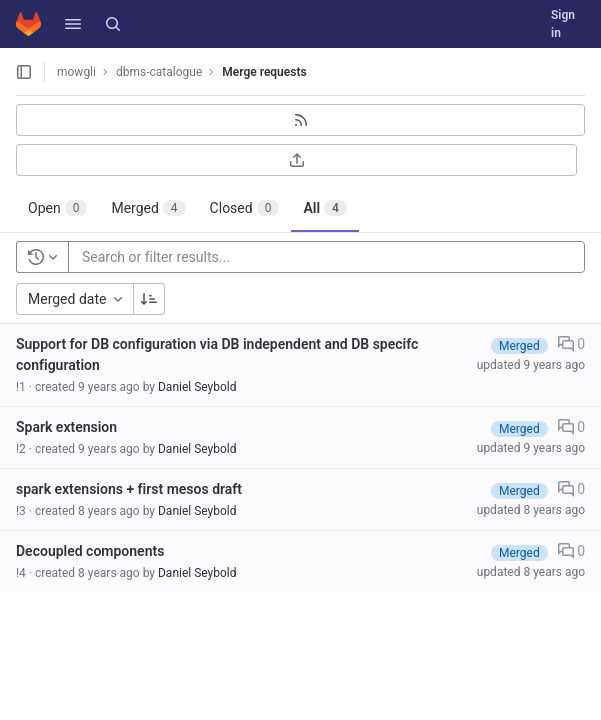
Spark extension (66, 427)
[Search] (113, 24)
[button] (73, 24)
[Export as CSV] (296, 160)
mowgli (76, 72)
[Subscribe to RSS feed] (300, 120)
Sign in (563, 24)
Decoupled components (90, 551)
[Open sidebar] (24, 72)
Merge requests (264, 72)
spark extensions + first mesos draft (129, 489)
